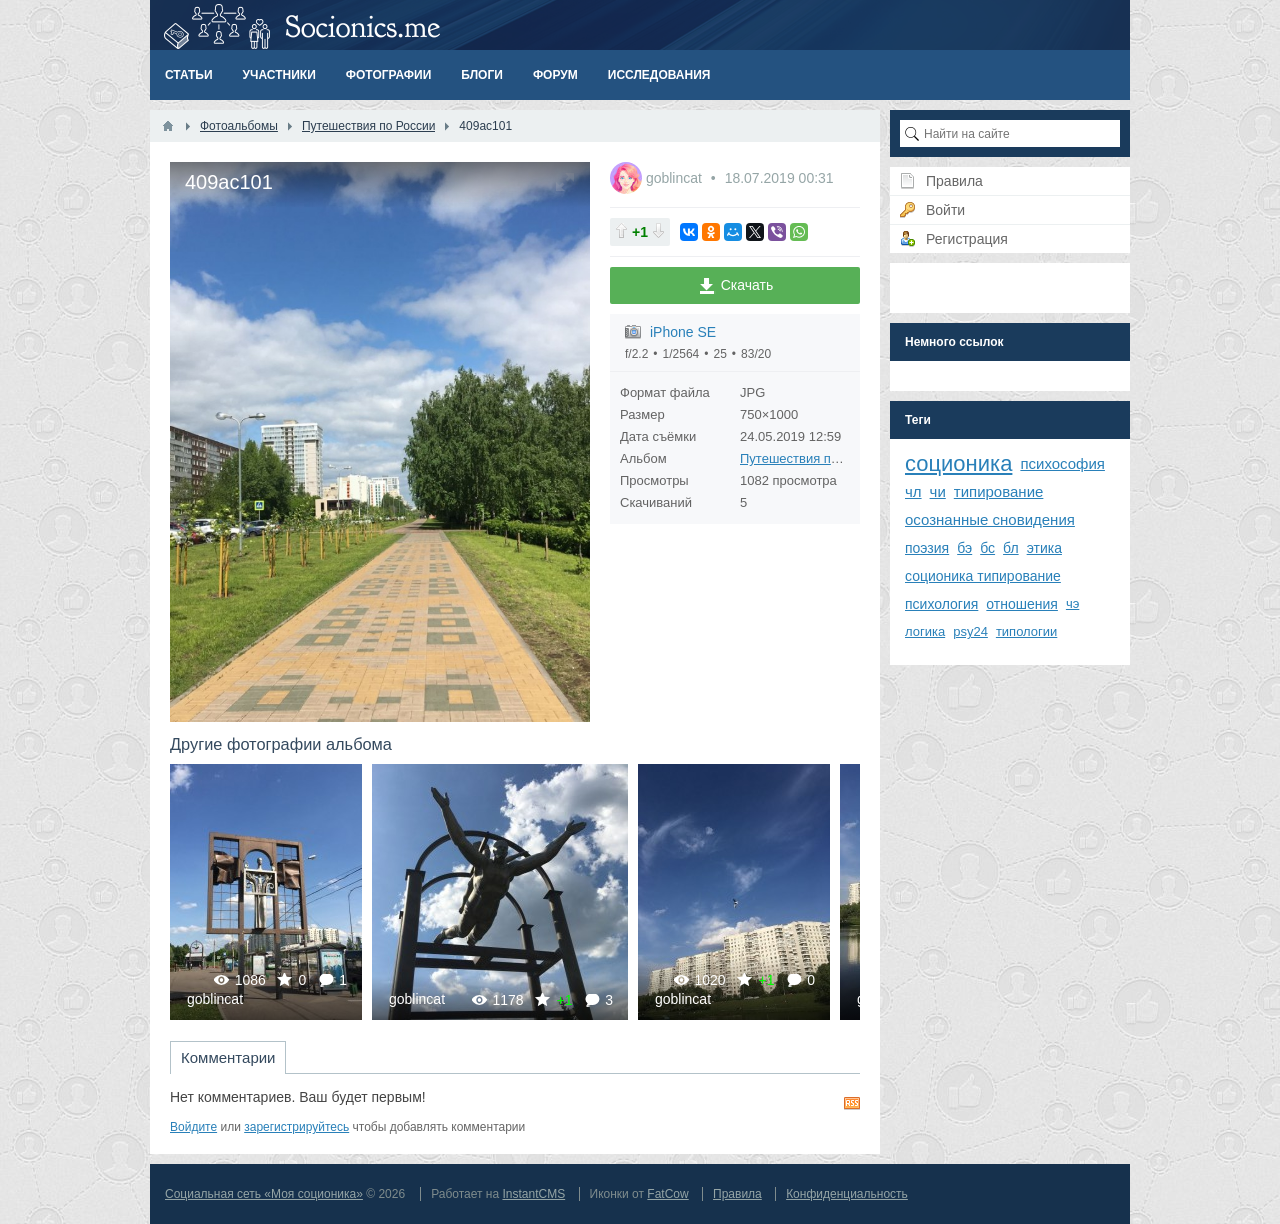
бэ (964, 548)
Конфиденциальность (847, 1194)
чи (938, 491)
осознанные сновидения (990, 519)
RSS (852, 1103)
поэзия (927, 548)
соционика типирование (983, 576)
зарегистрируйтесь (296, 1127)
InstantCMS (533, 1194)
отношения (1022, 604)
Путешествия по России (812, 458)
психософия (1062, 463)
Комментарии (228, 1057)
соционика (958, 463)
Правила (737, 1194)
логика (925, 631)
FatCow (667, 1194)
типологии (1026, 631)
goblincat (676, 178)
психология (941, 604)
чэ (1072, 603)
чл (913, 491)
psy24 (970, 631)
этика (1044, 548)
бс (987, 548)
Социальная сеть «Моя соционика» (264, 1194)
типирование (999, 491)
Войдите (193, 1127)
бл (1011, 548)
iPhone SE (683, 332)
